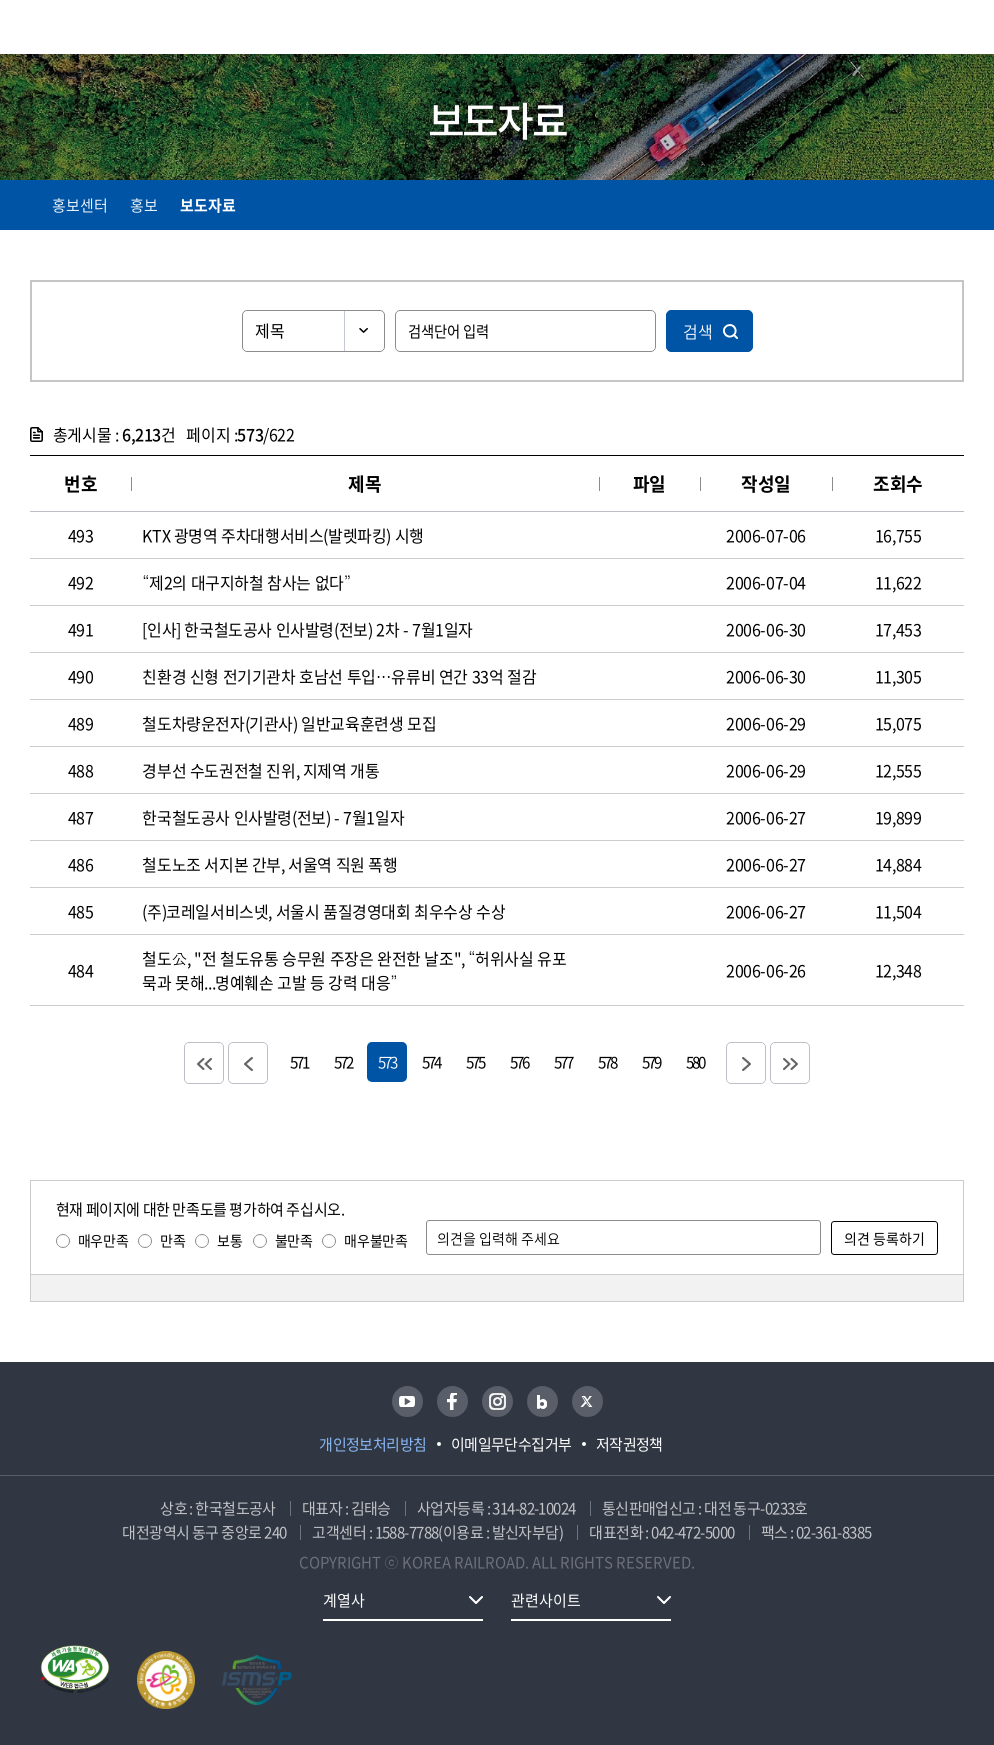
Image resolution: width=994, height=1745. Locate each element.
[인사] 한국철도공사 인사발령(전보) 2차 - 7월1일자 (307, 629)
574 (431, 1061)
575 (475, 1061)
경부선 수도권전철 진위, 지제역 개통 (260, 770)
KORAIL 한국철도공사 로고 (108, 27)
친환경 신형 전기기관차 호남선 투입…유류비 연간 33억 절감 (339, 676)
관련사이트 (546, 1600)
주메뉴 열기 (952, 30)
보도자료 (208, 205)
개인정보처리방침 (373, 1444)
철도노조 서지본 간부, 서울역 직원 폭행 (269, 864)
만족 (172, 1240)
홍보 (144, 205)
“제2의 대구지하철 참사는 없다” (246, 582)
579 (651, 1061)
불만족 (294, 1240)
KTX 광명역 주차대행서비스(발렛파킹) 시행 (282, 535)
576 (519, 1061)
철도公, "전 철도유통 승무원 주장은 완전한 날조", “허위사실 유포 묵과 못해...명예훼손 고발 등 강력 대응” (354, 970)
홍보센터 (80, 205)
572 (343, 1061)
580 (695, 1061)
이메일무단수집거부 (511, 1444)
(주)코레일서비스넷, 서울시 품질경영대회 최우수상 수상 (323, 911)
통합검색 (916, 30)
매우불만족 (375, 1240)
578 (607, 1061)
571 (299, 1061)
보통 (229, 1240)
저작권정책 (629, 1444)
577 (563, 1061)
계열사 (344, 1600)
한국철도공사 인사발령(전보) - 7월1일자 (273, 817)
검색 (698, 331)
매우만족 (103, 1240)
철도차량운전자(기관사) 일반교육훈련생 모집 (289, 723)
